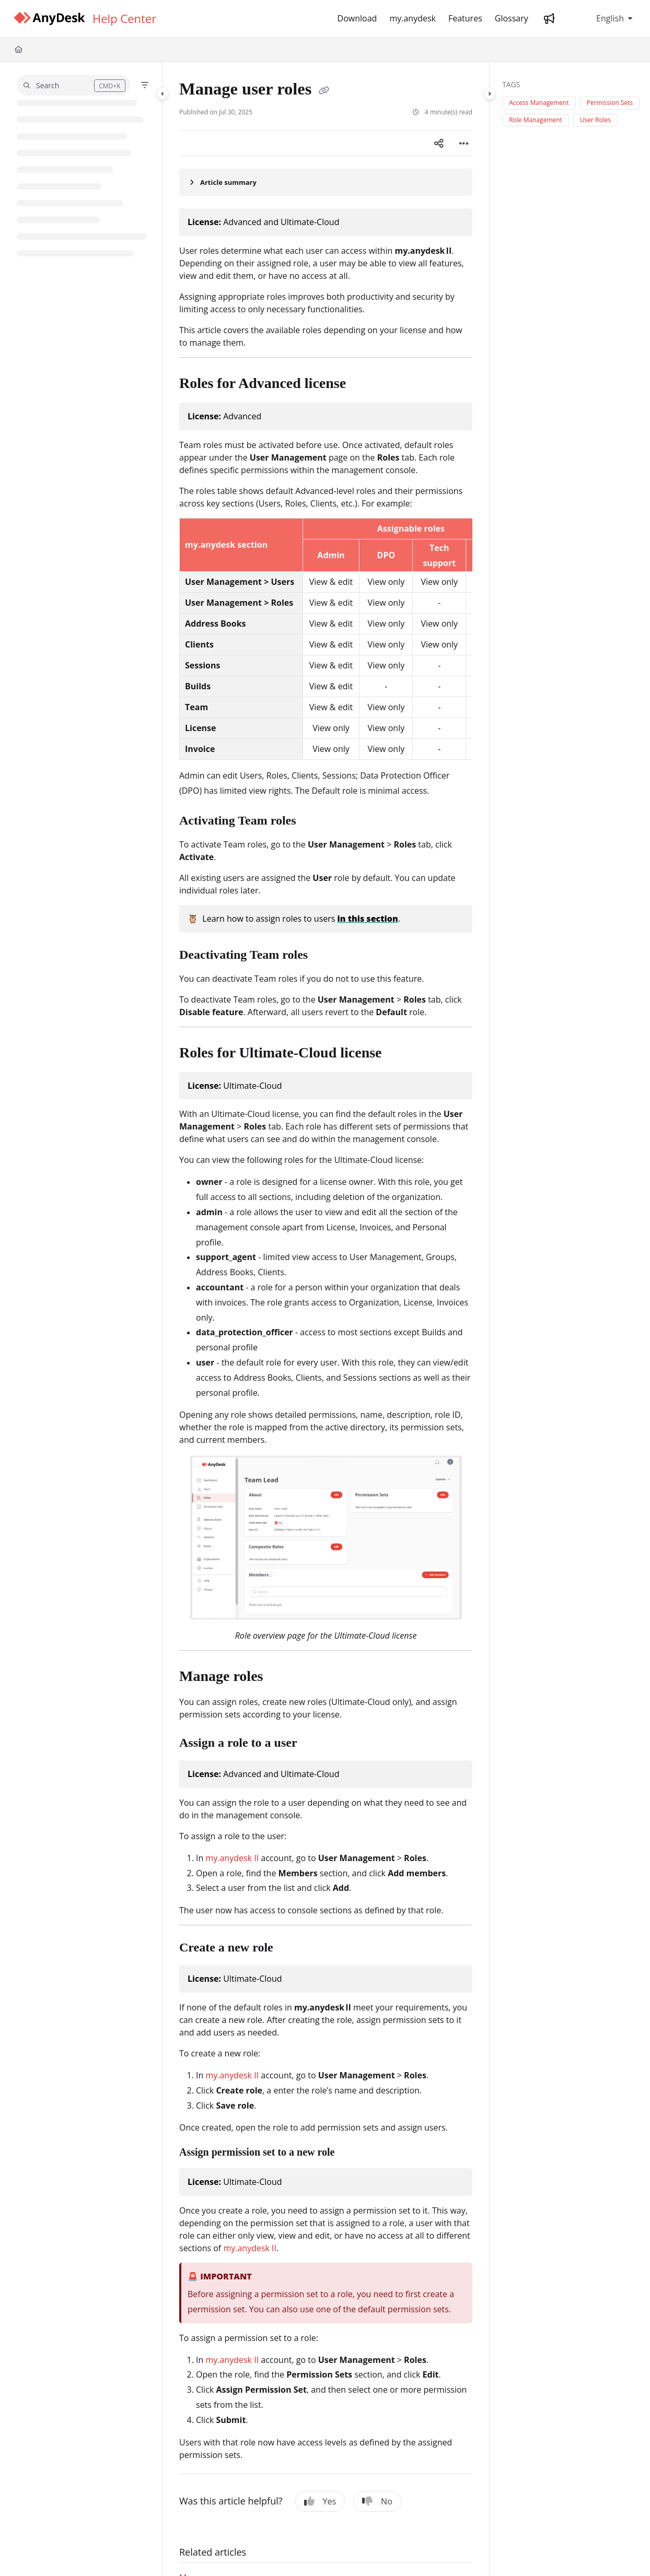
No (377, 2501)
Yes (320, 2501)
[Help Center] (124, 18)
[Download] (357, 18)
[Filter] (144, 85)
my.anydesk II (232, 1858)
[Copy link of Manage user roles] (324, 91)
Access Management (539, 102)
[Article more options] (464, 143)
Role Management (535, 119)
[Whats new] (549, 18)
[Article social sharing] (439, 143)
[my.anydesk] (412, 18)
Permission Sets (610, 102)
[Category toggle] (162, 93)
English (602, 18)
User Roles (595, 119)
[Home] (18, 49)
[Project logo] (49, 18)
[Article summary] (325, 182)
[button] (73, 85)
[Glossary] (511, 18)
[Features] (465, 18)
